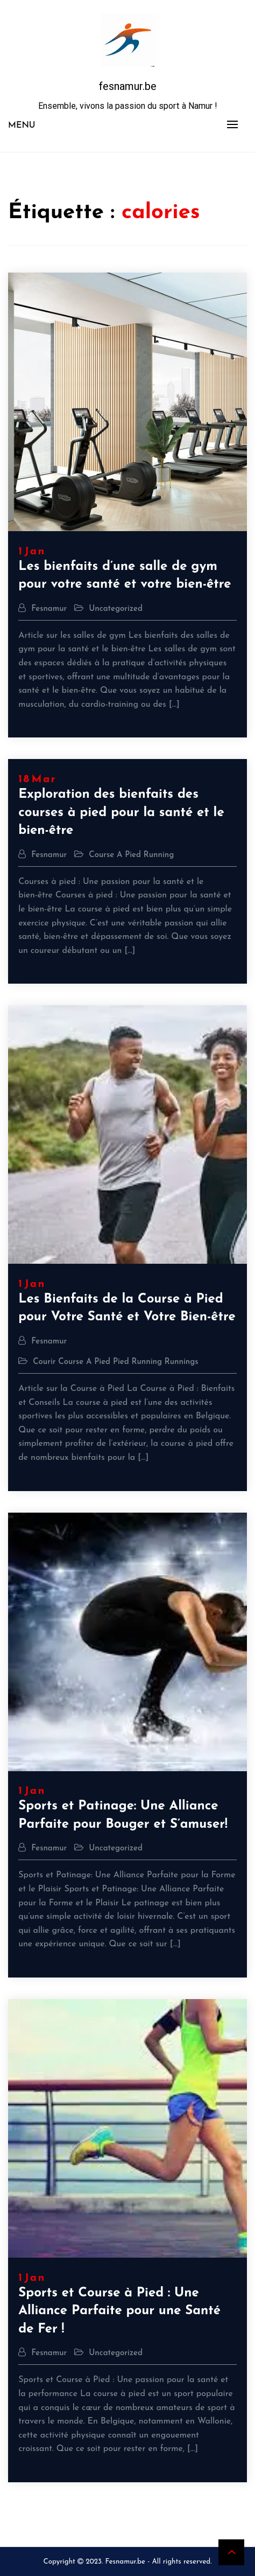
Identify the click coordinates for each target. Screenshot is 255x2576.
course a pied (115, 855)
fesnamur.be (127, 86)
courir (44, 1362)
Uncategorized (116, 609)
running (159, 855)
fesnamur (49, 609)
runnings (182, 1362)
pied (121, 1362)
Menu (22, 125)
